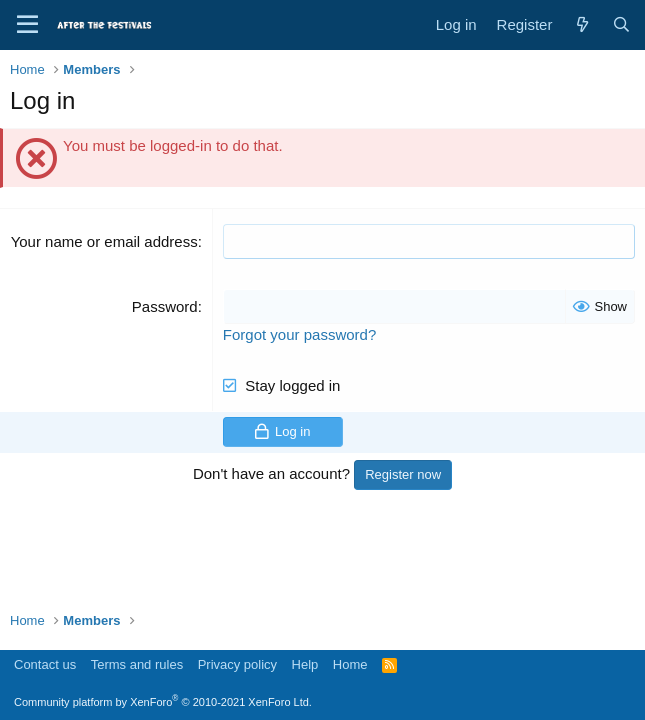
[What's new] (581, 24)
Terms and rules (137, 664)
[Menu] (27, 25)
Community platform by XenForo (163, 702)
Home (350, 664)
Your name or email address (104, 241)
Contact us (45, 664)
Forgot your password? (299, 334)
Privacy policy (237, 664)
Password (165, 306)
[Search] (621, 24)
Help (305, 664)
